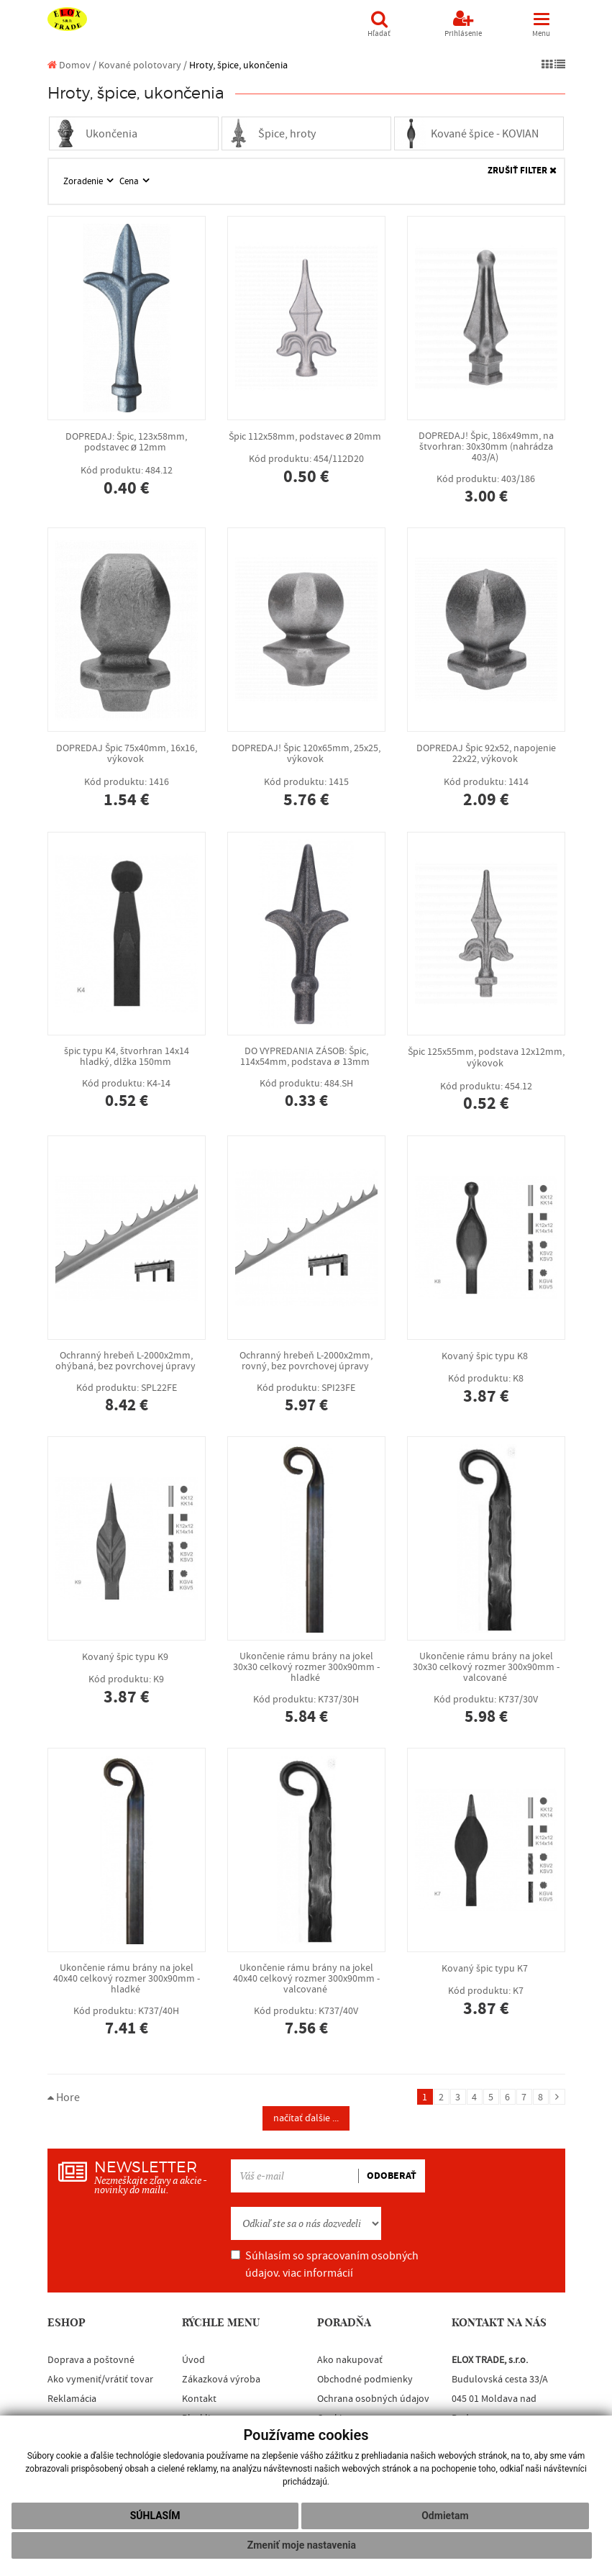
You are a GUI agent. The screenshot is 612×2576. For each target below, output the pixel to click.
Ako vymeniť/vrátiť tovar (100, 2379)
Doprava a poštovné (90, 2360)
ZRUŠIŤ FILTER (522, 171)
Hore (63, 2097)
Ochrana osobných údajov (373, 2399)
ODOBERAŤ (391, 2176)
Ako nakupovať (350, 2360)
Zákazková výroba (221, 2379)
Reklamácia (71, 2399)
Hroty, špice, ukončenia (238, 65)
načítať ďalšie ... (306, 2118)
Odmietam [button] (444, 2515)
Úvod (193, 2360)
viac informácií (318, 2273)
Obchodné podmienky (365, 2379)
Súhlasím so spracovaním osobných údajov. (325, 2264)
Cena (130, 181)
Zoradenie (84, 181)
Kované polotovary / (143, 65)
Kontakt (199, 2399)
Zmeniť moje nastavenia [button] (301, 2545)
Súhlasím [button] (155, 2515)
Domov (69, 65)
